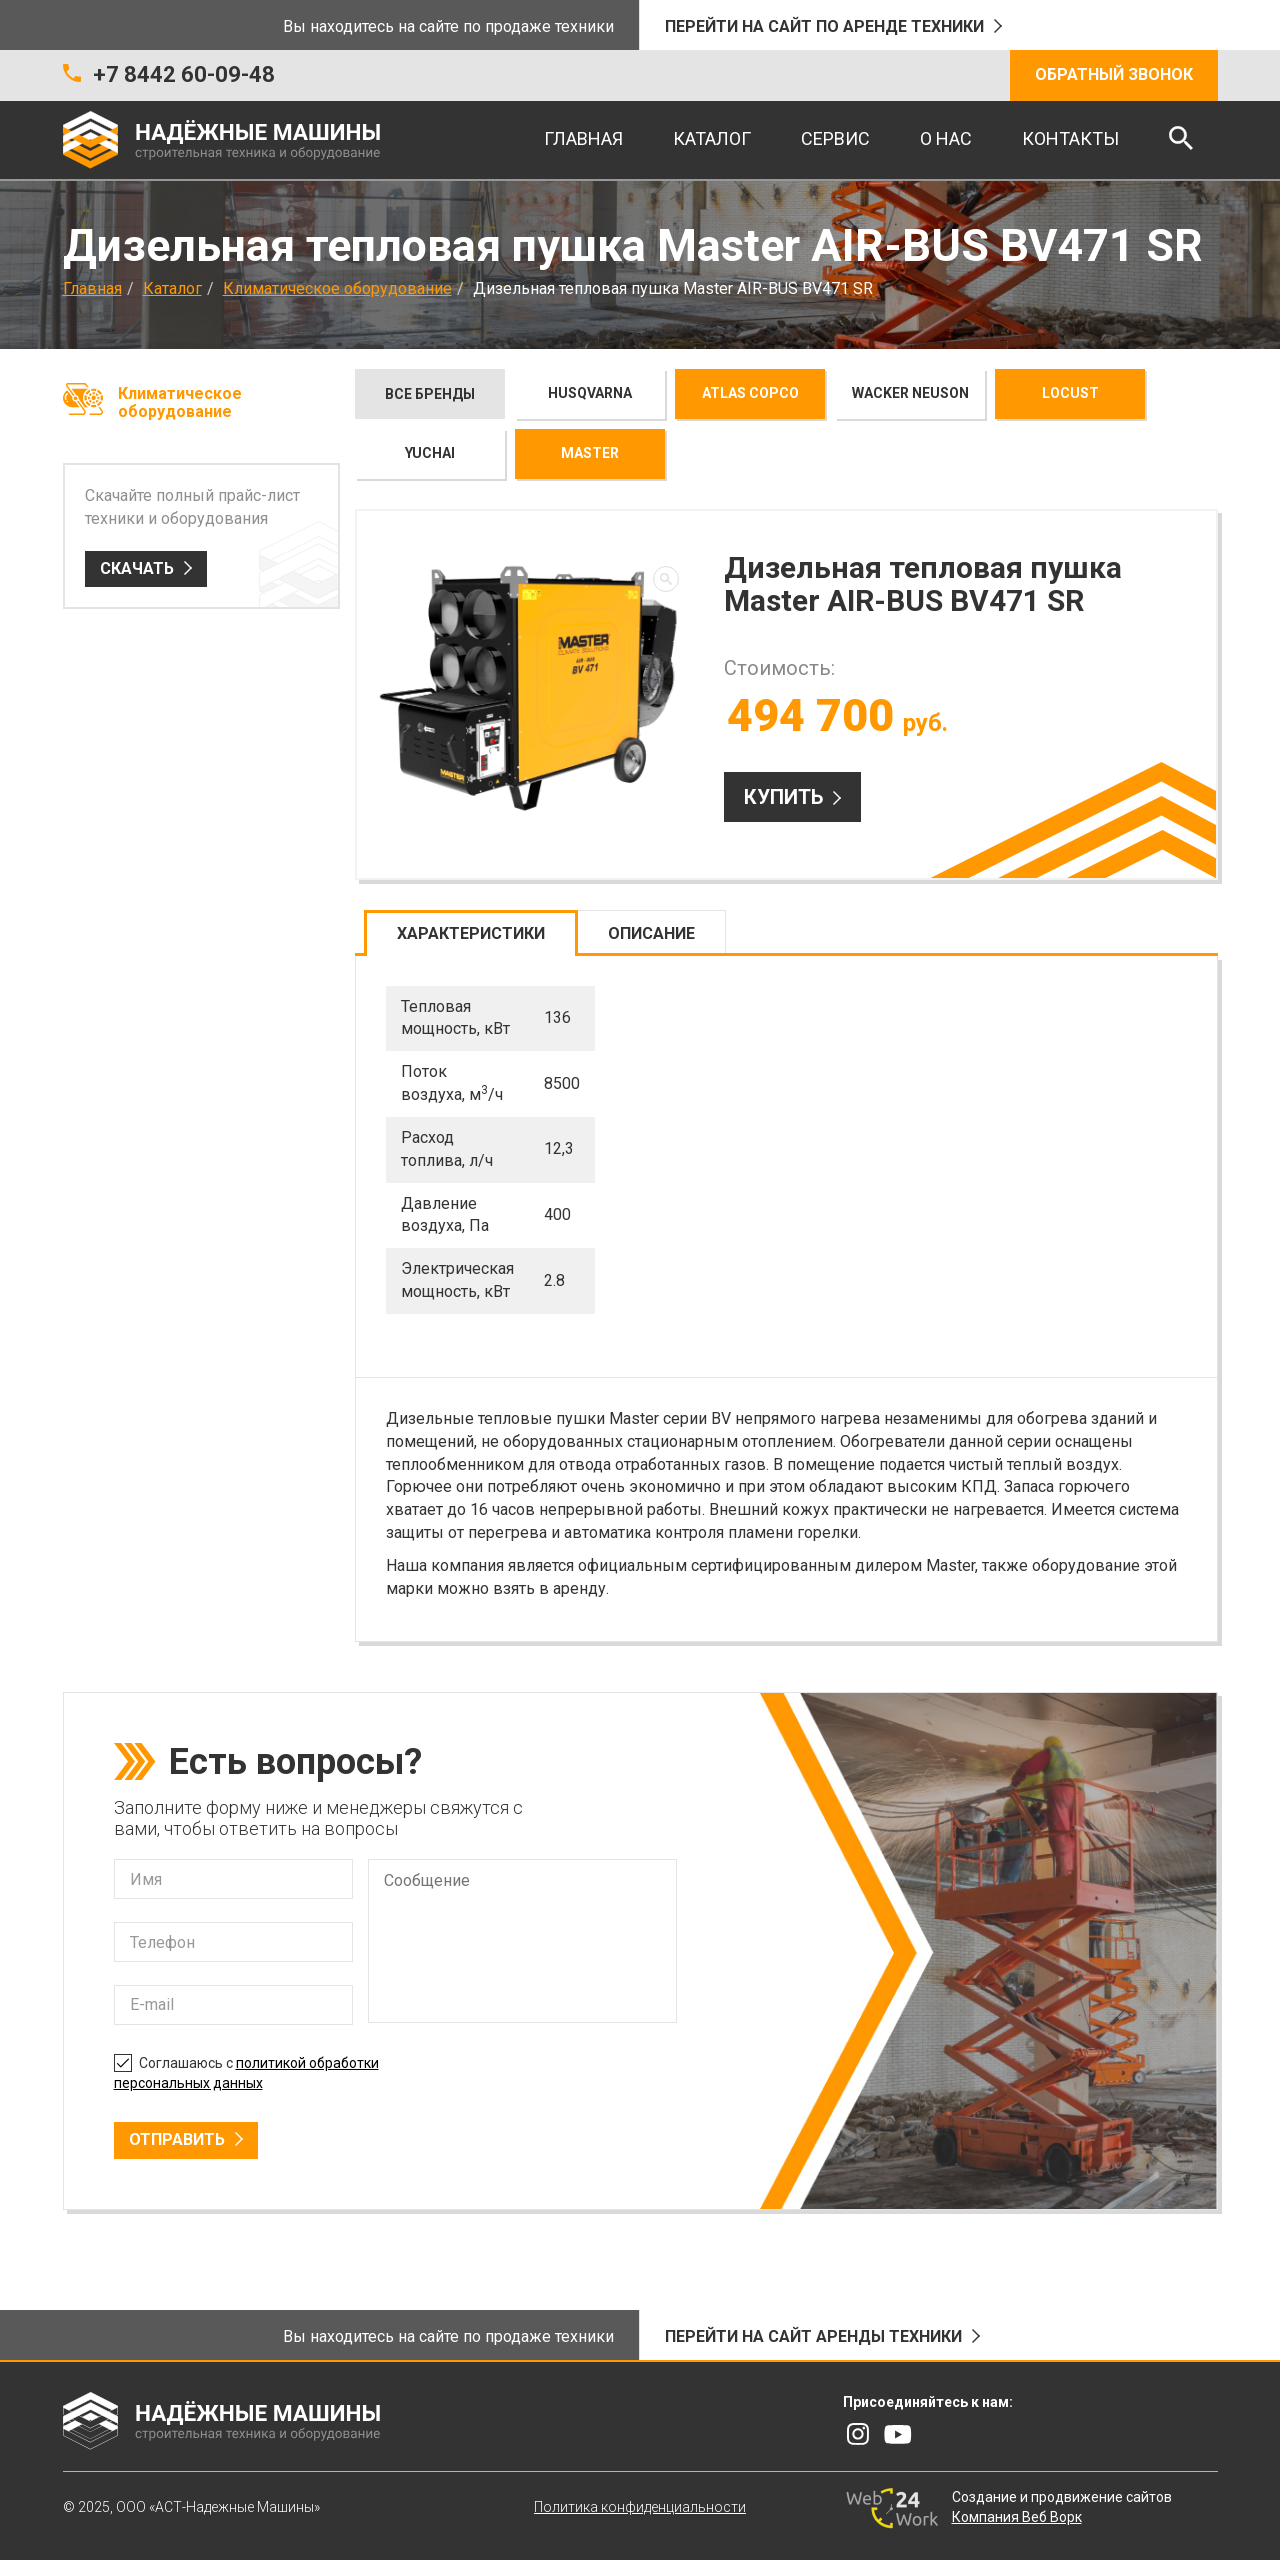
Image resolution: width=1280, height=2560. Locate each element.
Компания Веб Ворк (1017, 2517)
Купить (783, 797)
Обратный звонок (1114, 74)
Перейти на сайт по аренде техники (824, 26)
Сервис (835, 138)
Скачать (137, 568)
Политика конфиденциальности (640, 2507)
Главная (583, 138)
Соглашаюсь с (246, 2070)
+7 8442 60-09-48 (184, 74)
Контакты (1070, 138)
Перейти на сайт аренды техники (813, 2336)
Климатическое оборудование (337, 288)
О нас (946, 138)
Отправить (177, 2139)
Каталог (712, 138)
